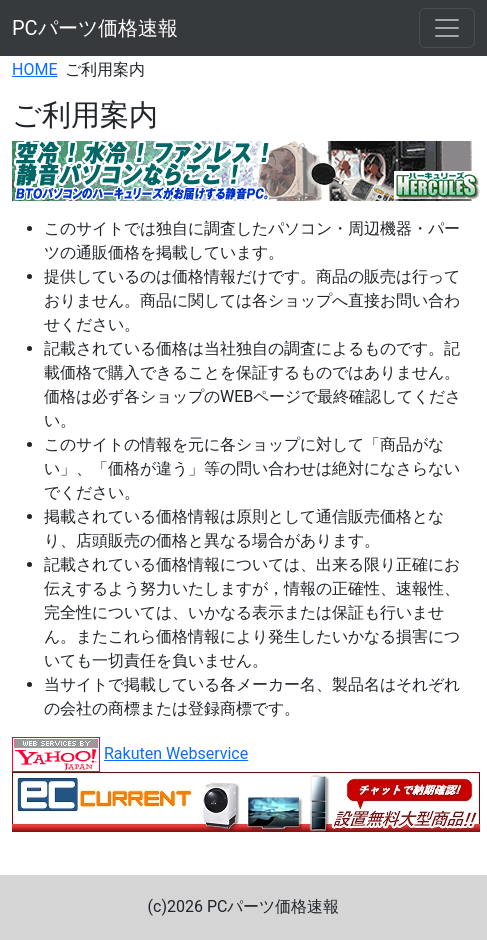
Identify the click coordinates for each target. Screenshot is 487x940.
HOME (34, 69)
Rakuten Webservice (176, 753)
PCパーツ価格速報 (95, 28)
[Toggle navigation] (447, 28)
